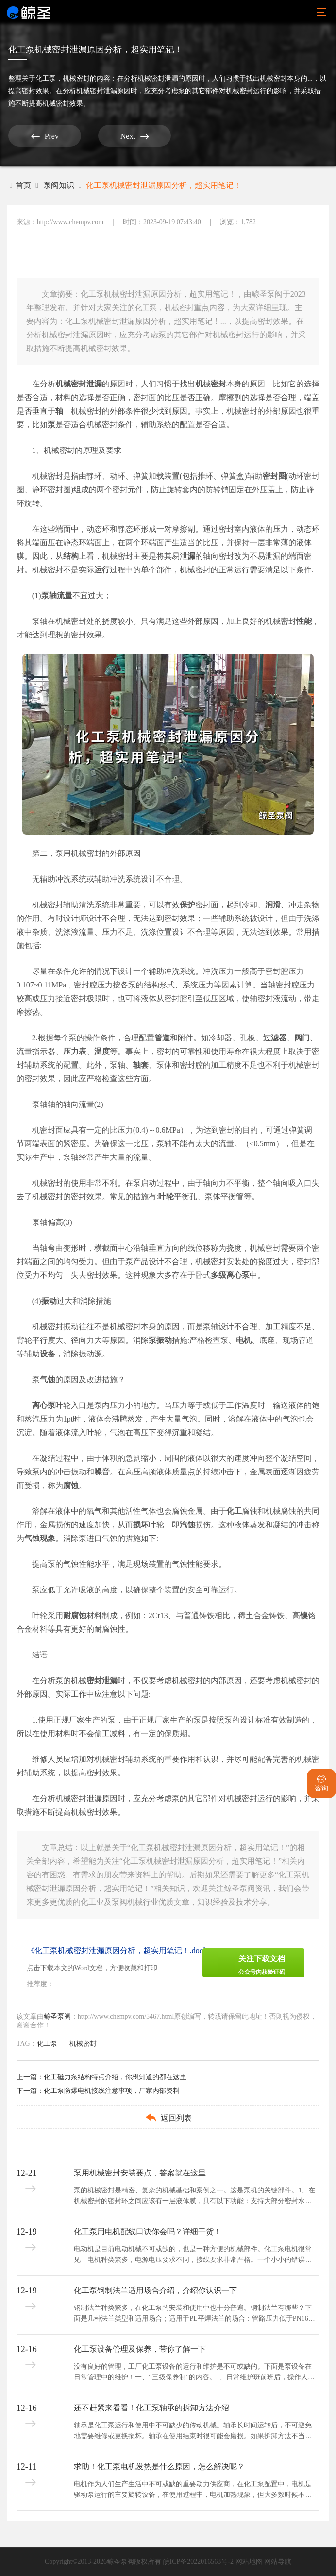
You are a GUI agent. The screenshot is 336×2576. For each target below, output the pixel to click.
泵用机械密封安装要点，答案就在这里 (140, 2173)
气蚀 (47, 1379)
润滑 (273, 905)
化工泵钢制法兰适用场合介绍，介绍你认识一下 (155, 2290)
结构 (71, 556)
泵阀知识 (58, 185)
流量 (64, 595)
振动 (49, 1301)
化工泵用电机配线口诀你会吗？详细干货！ (147, 2231)
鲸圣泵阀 (57, 2016)
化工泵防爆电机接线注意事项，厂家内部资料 (112, 2090)
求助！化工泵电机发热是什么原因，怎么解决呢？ (159, 2466)
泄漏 (94, 384)
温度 (102, 1051)
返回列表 (168, 2117)
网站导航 (277, 2561)
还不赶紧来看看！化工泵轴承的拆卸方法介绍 (151, 2408)
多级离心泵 (230, 1275)
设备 (47, 1354)
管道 (162, 1038)
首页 (20, 185)
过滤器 (274, 1038)
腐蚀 (71, 1485)
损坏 (141, 1525)
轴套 (141, 1065)
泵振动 (160, 1340)
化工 (234, 1511)
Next (134, 136)
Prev (45, 136)
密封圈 (274, 476)
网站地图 (249, 2561)
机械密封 (76, 78)
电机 (244, 1340)
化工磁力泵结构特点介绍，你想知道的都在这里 (115, 2077)
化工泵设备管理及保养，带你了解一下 (140, 2349)
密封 (218, 384)
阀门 (302, 1038)
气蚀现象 (39, 1538)
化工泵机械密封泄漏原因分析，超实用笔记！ (163, 185)
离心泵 (43, 1405)
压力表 (74, 1051)
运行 (102, 570)
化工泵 (45, 78)
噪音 (102, 1472)
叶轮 (166, 1196)
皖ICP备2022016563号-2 (198, 2561)
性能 (304, 621)
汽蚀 (187, 1525)
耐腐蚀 (74, 1615)
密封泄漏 (102, 1680)
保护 (187, 905)
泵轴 (49, 595)
